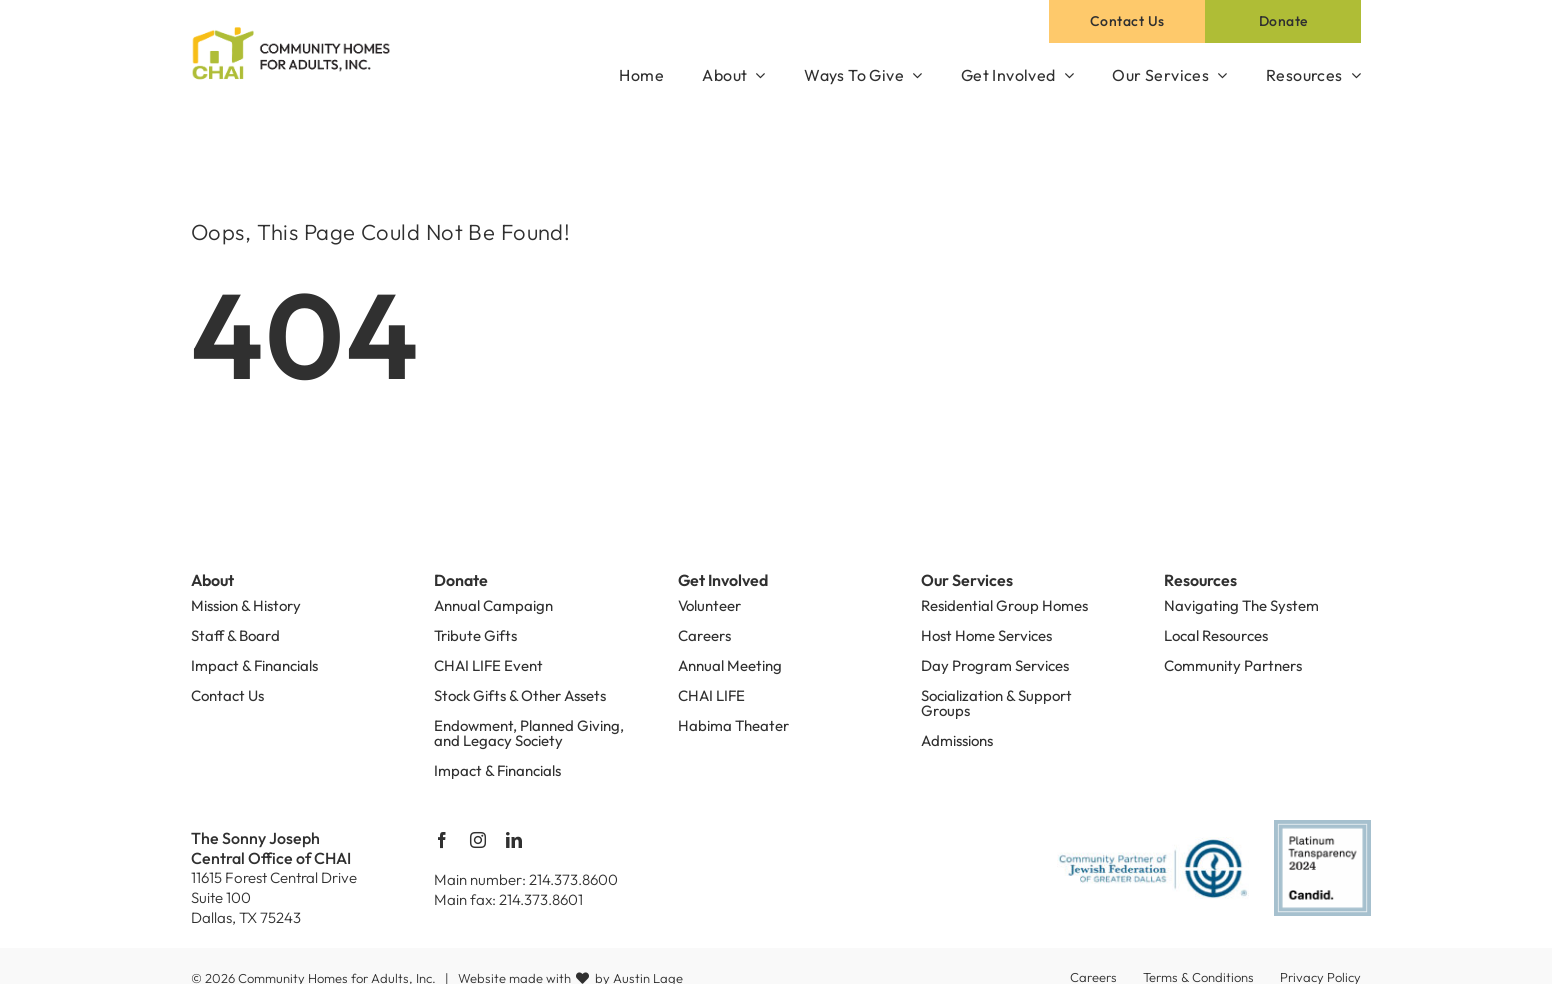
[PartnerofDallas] (1153, 845)
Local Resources (1216, 635)
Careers (704, 635)
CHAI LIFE (711, 695)
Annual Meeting (730, 665)
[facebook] (442, 840)
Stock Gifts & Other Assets (520, 695)
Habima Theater (733, 725)
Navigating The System (1241, 605)
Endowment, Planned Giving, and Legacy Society (529, 733)
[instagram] (478, 840)
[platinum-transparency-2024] (1322, 828)
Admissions (957, 740)
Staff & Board (235, 635)
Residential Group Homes (1004, 605)
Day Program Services (995, 665)
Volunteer (709, 605)
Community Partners (1233, 665)
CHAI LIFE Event (488, 665)
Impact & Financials (254, 665)
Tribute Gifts (475, 635)
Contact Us (227, 695)
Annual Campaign (493, 605)
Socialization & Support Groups (996, 703)
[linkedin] (514, 840)
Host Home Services (986, 635)
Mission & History (246, 605)
